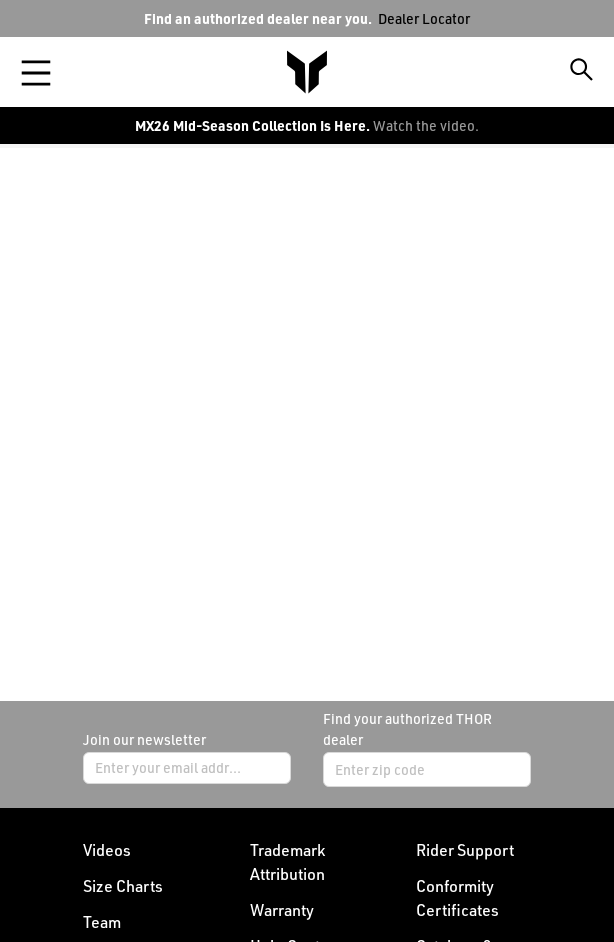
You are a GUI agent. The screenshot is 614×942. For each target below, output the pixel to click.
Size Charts (123, 886)
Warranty (282, 910)
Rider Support (465, 850)
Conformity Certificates (457, 898)
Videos (107, 850)
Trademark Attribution (287, 862)
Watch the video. (426, 125)
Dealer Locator (424, 18)
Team (102, 922)
